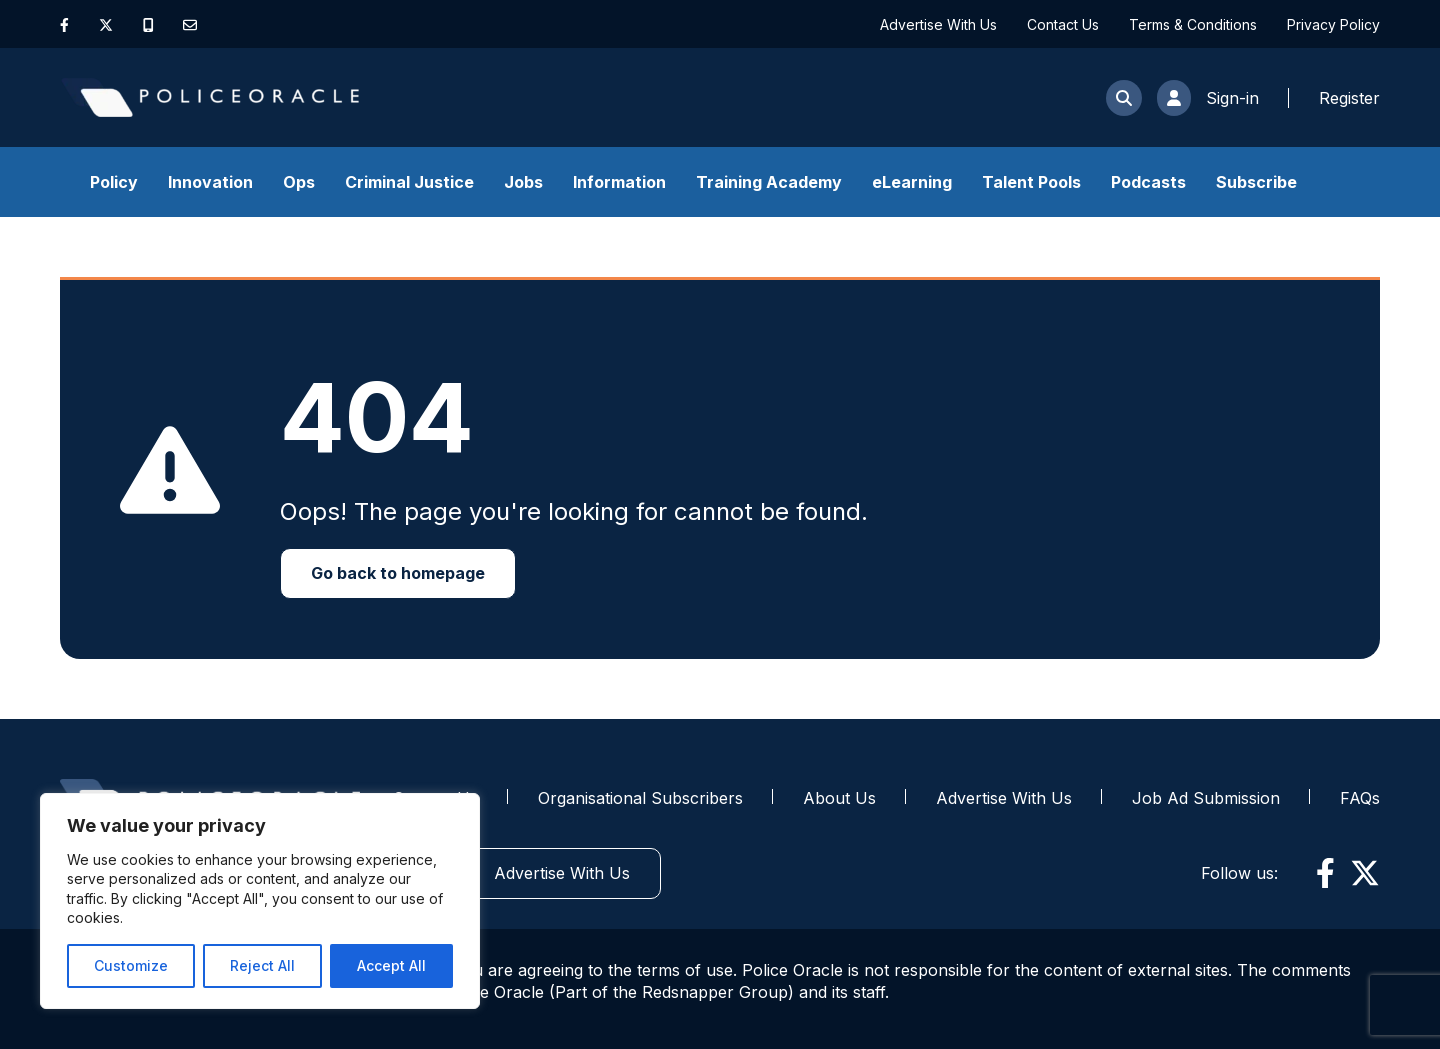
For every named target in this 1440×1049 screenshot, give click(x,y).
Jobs (523, 182)
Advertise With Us (938, 24)
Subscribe (1256, 182)
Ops (299, 182)
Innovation (210, 182)
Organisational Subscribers (640, 798)
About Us (839, 798)
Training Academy (769, 182)
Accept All (391, 965)
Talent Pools (1031, 182)
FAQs (1360, 798)
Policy (114, 182)
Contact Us (1063, 24)
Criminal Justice (409, 182)
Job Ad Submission (1206, 798)
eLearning (912, 182)
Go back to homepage (398, 573)
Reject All (262, 965)
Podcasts (1148, 182)
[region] (260, 901)
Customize (131, 965)
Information (619, 182)
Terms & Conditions (1193, 24)
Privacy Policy (1333, 24)
